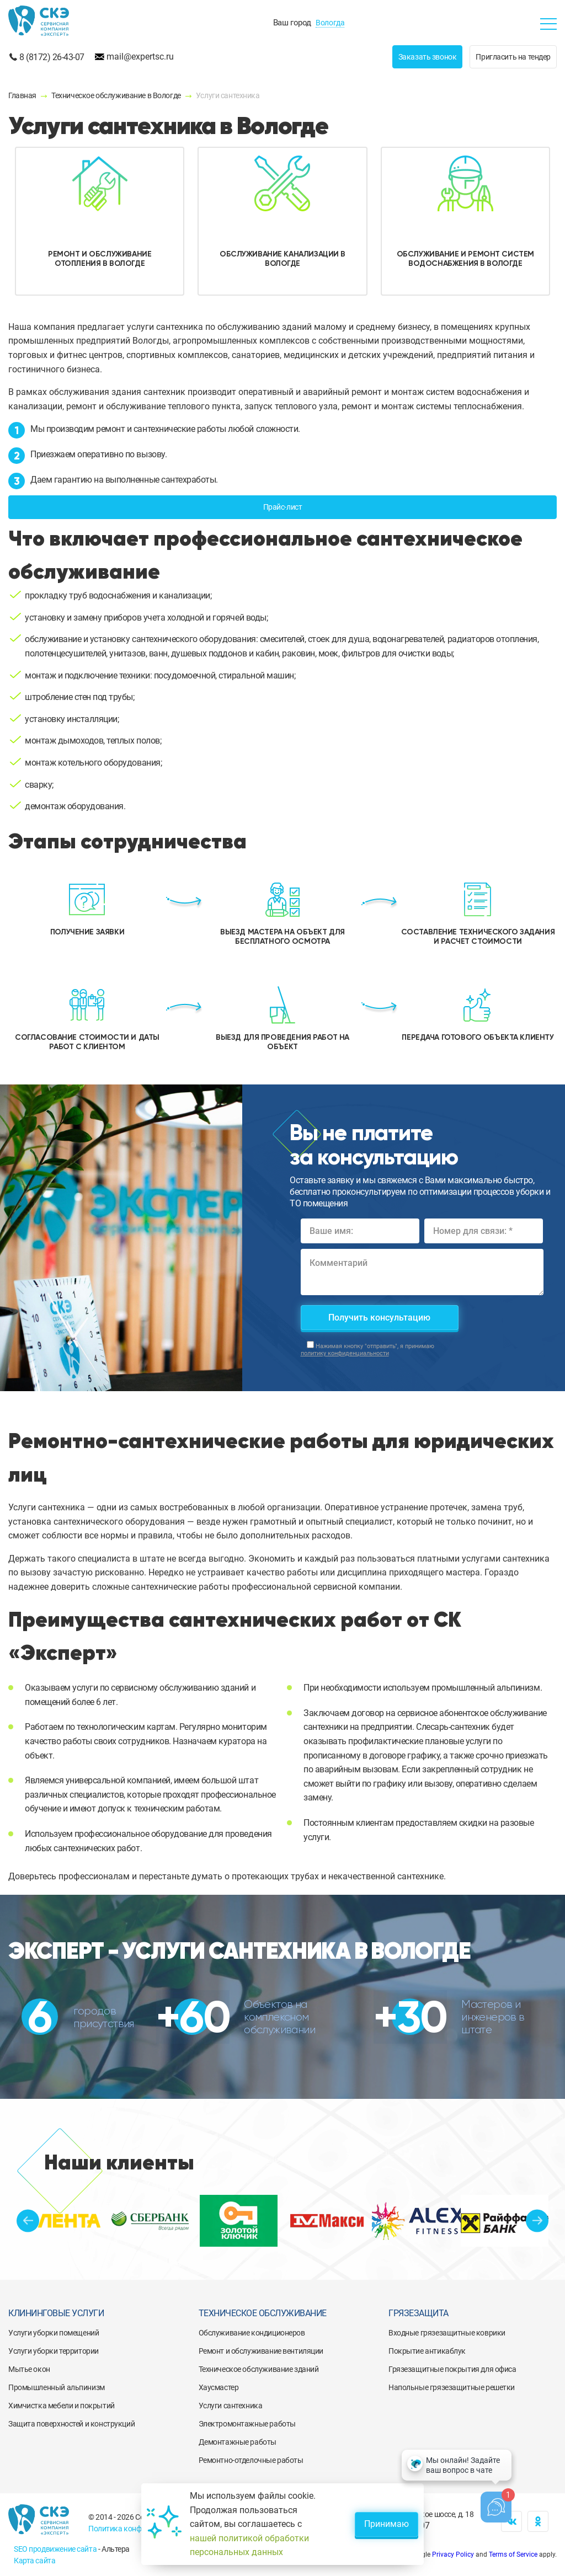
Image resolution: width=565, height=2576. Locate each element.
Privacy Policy (453, 2554)
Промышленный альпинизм (56, 2387)
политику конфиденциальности (345, 1353)
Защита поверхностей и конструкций (71, 2423)
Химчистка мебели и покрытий (61, 2405)
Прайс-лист (282, 507)
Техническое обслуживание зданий (259, 2369)
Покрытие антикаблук (427, 2351)
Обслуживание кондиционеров (252, 2332)
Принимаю (386, 2524)
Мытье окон (29, 2369)
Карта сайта (34, 2560)
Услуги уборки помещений (53, 2332)
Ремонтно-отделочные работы (251, 2460)
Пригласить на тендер (513, 56)
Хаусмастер (219, 2387)
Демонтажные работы (237, 2442)
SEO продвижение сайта (55, 2549)
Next (537, 2220)
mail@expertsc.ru (140, 56)
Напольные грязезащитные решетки (451, 2387)
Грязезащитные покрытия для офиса (452, 2369)
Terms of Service (513, 2554)
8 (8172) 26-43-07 (51, 57)
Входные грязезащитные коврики (446, 2332)
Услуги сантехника (231, 2405)
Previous (28, 2220)
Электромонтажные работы (247, 2423)
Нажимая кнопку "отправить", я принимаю (367, 1350)
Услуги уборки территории (53, 2351)
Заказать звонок (427, 56)
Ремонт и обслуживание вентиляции (261, 2351)
